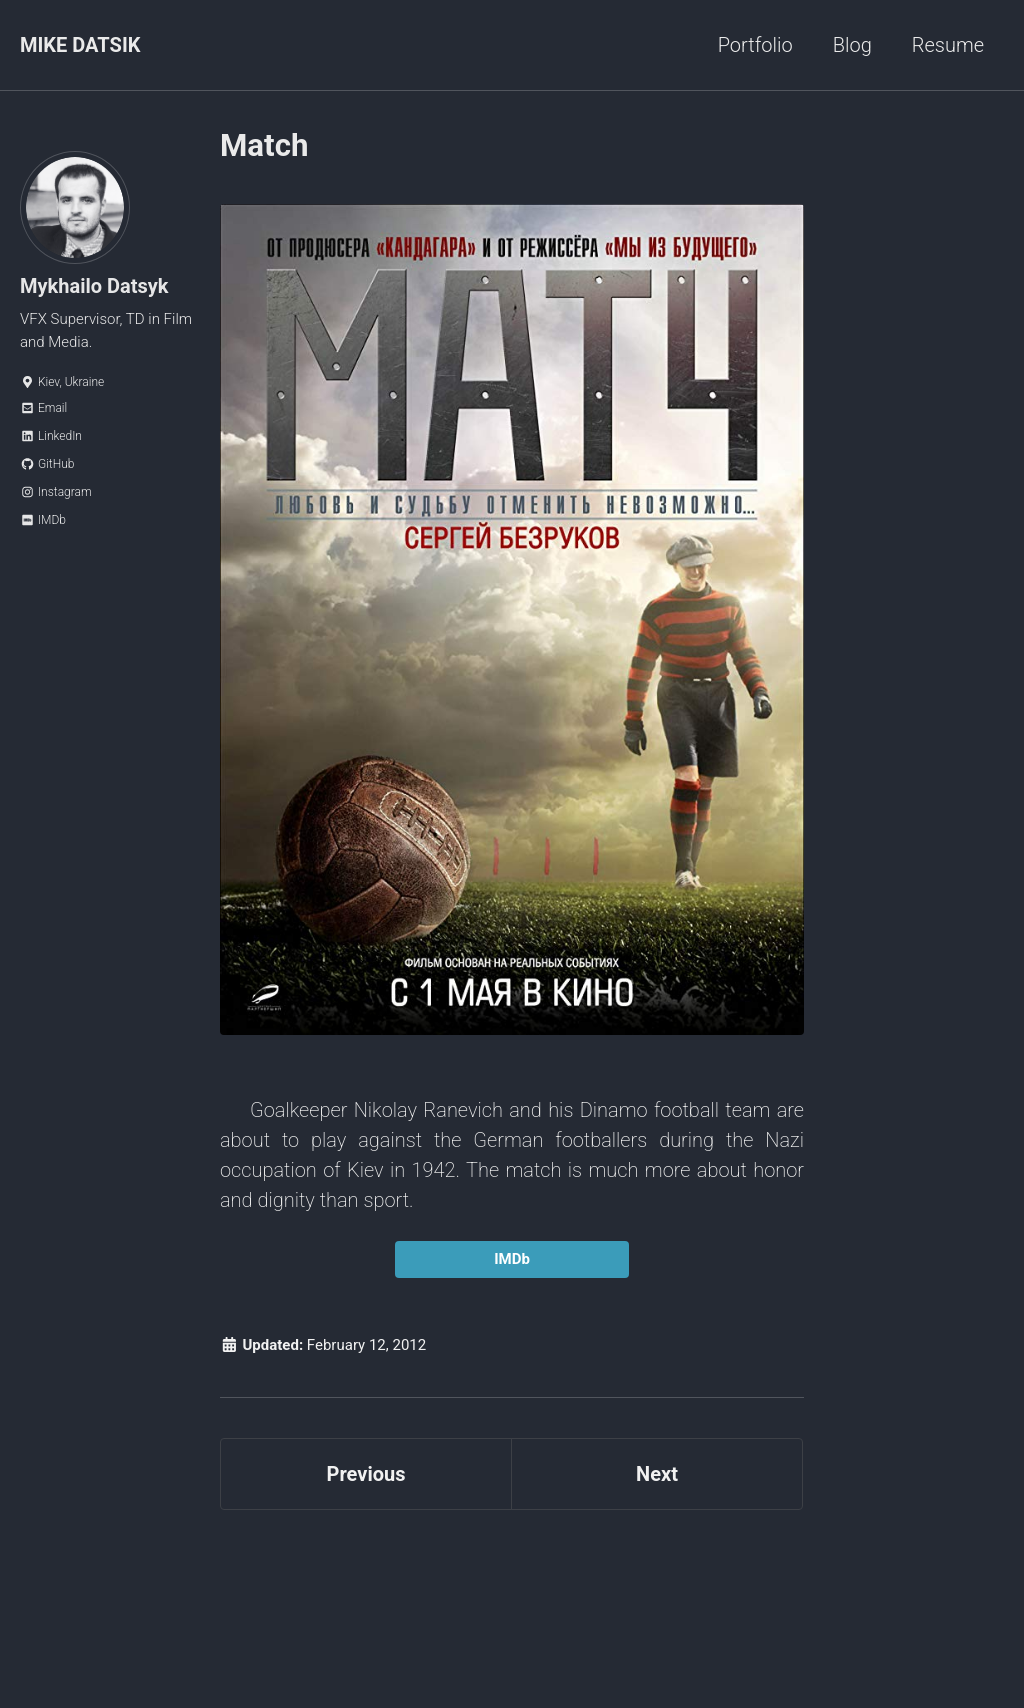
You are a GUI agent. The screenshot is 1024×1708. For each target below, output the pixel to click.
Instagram (56, 492)
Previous (366, 1474)
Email (43, 408)
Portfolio (755, 45)
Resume (948, 45)
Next (657, 1474)
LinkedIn (51, 436)
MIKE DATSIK (80, 45)
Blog (852, 45)
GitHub (47, 464)
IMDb (43, 520)
